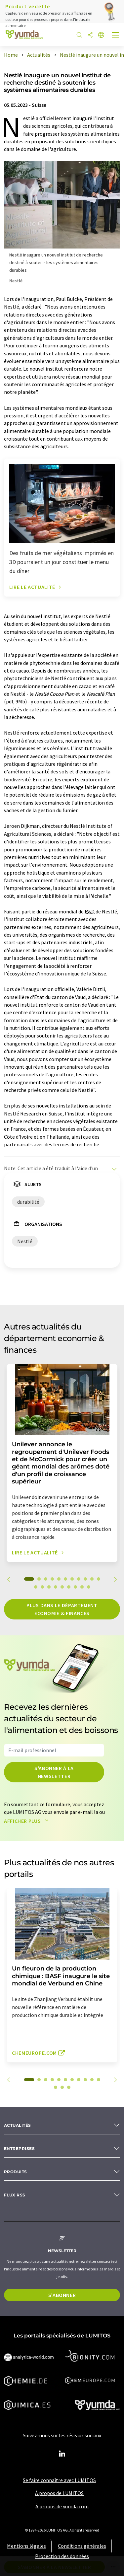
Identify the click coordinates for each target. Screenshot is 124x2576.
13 (42, 1587)
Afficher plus (27, 1821)
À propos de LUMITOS (59, 2493)
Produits (15, 2171)
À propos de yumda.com (62, 2506)
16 (62, 1587)
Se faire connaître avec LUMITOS (59, 2480)
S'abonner (62, 2295)
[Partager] (90, 35)
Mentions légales (26, 2545)
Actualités (17, 2125)
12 (35, 1587)
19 (82, 1587)
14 (49, 1587)
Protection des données (62, 2556)
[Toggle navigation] (115, 36)
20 (88, 1587)
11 (98, 1579)
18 (75, 1587)
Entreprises (19, 2148)
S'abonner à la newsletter (54, 1772)
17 (68, 1587)
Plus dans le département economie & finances (61, 1609)
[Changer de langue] (101, 35)
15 (55, 1587)
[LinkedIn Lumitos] (62, 2454)
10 (92, 1579)
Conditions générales (82, 2545)
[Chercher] (79, 35)
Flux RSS (14, 2194)
